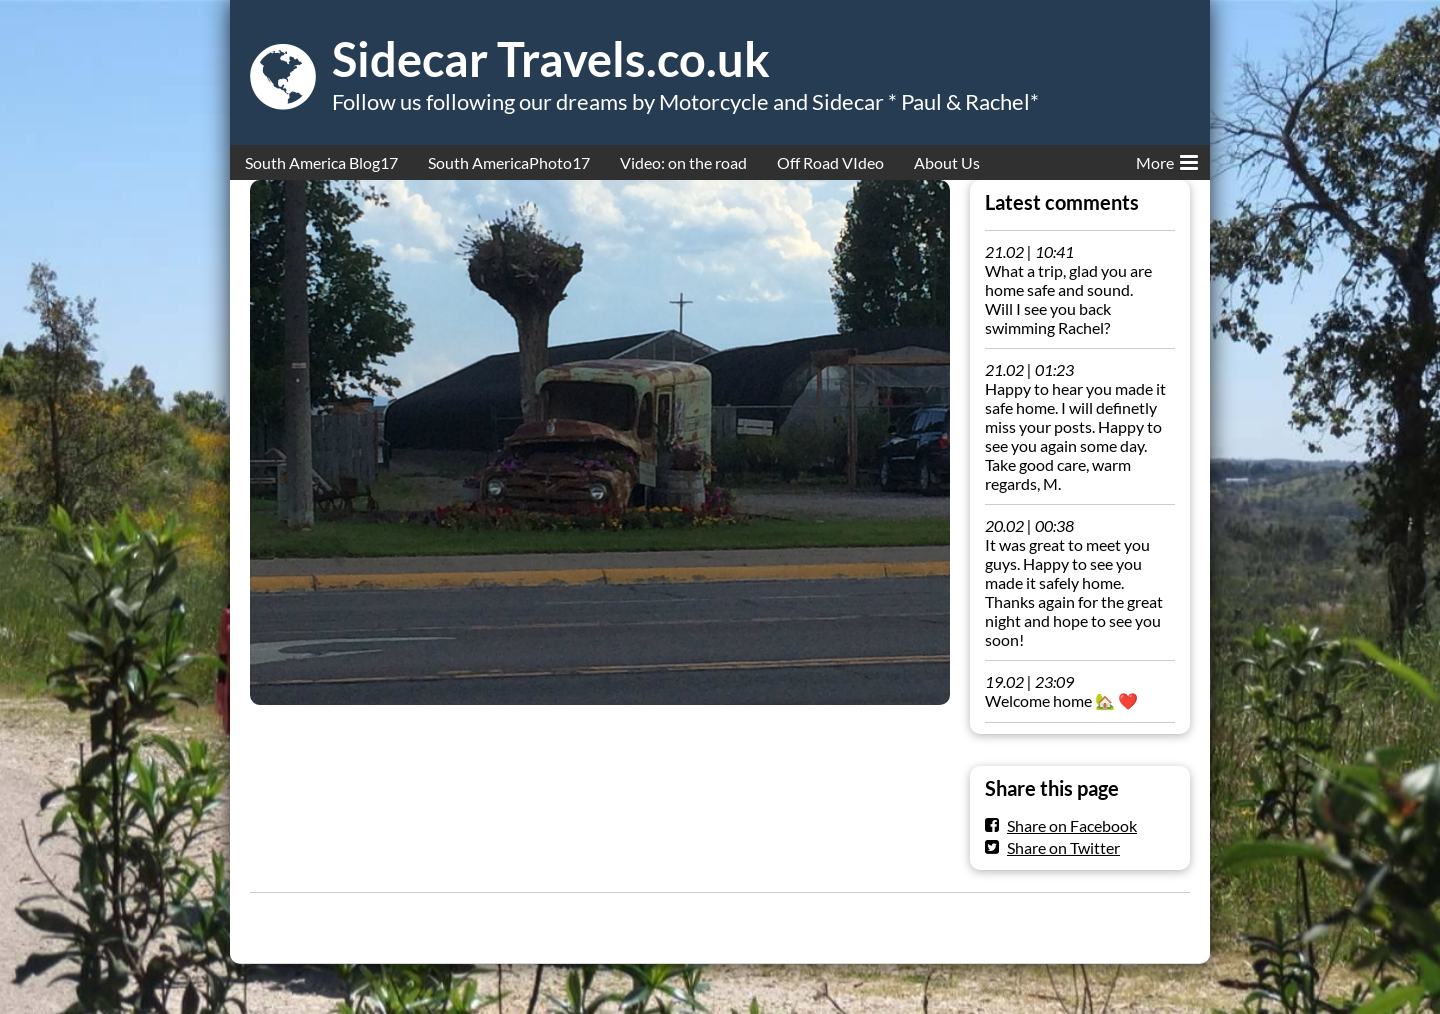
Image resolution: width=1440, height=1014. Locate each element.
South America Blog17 (321, 162)
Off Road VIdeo (830, 162)
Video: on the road (683, 162)
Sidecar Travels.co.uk (551, 59)
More (1167, 159)
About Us (947, 162)
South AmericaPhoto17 (509, 162)
